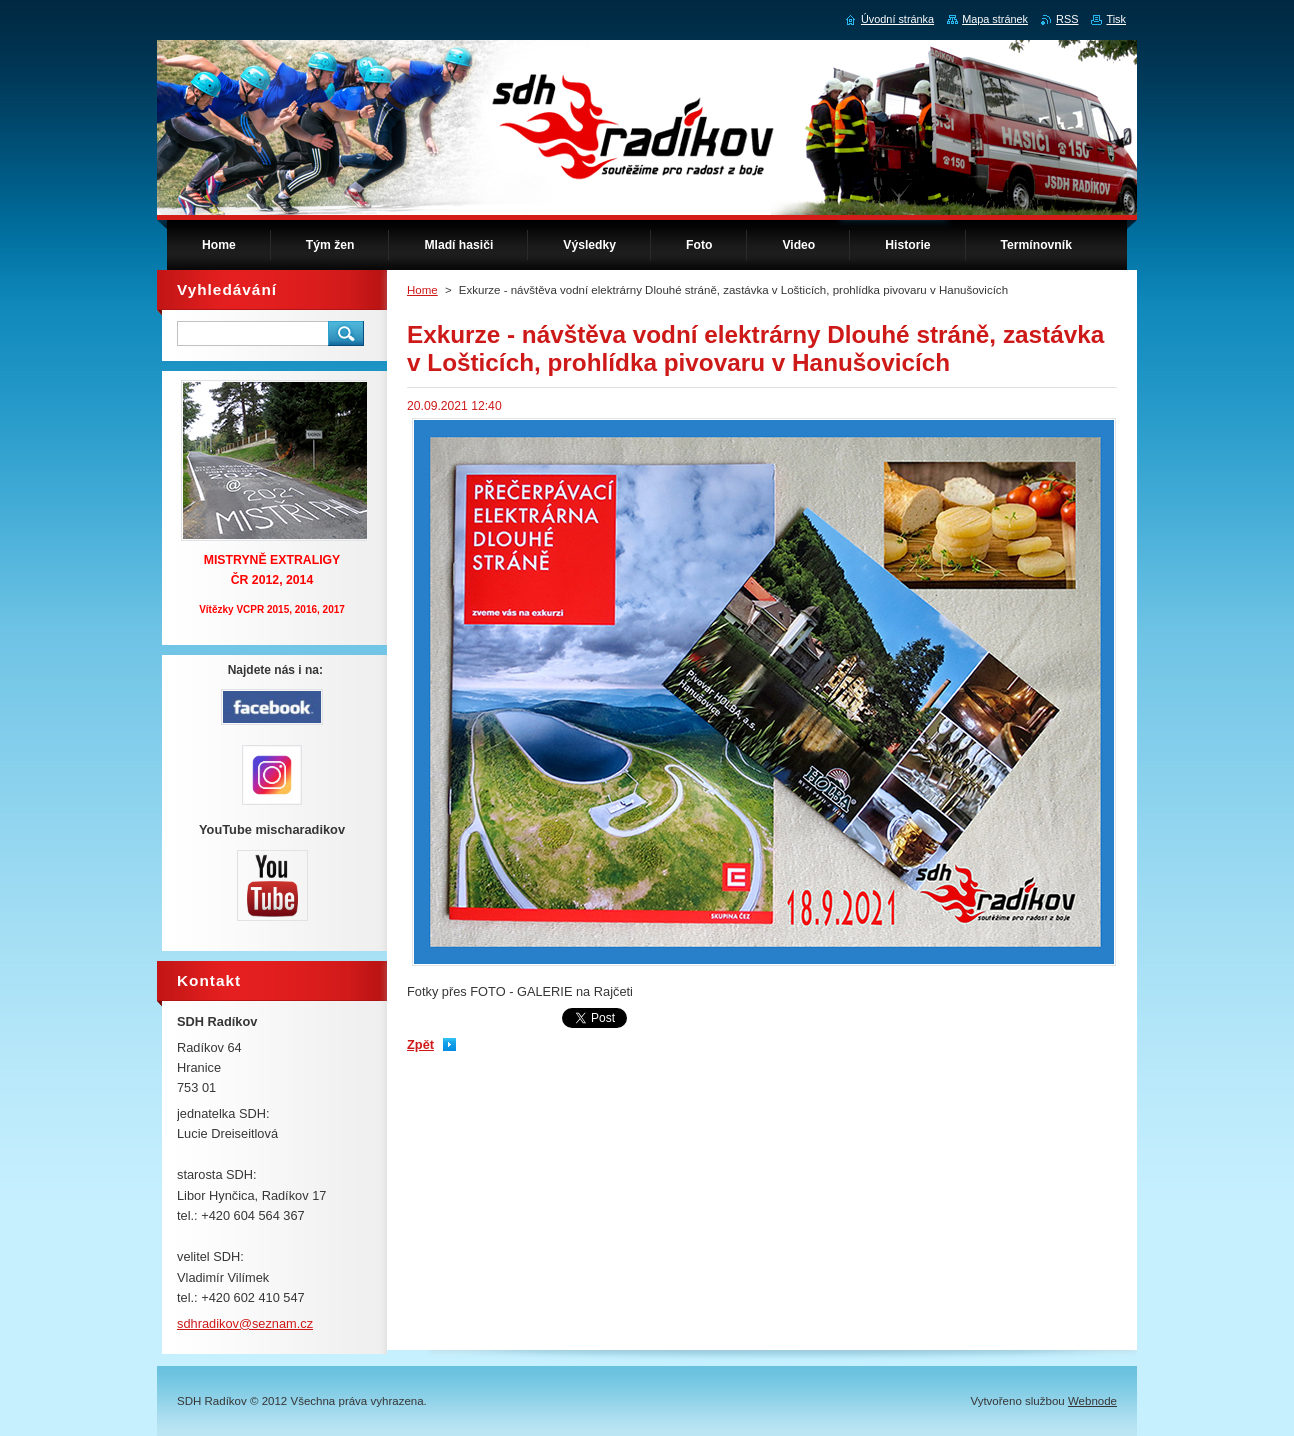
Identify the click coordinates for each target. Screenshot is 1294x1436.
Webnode (1092, 1401)
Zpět (420, 1044)
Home (422, 290)
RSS (1067, 19)
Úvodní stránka (897, 19)
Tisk (1116, 19)
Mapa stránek (995, 19)
